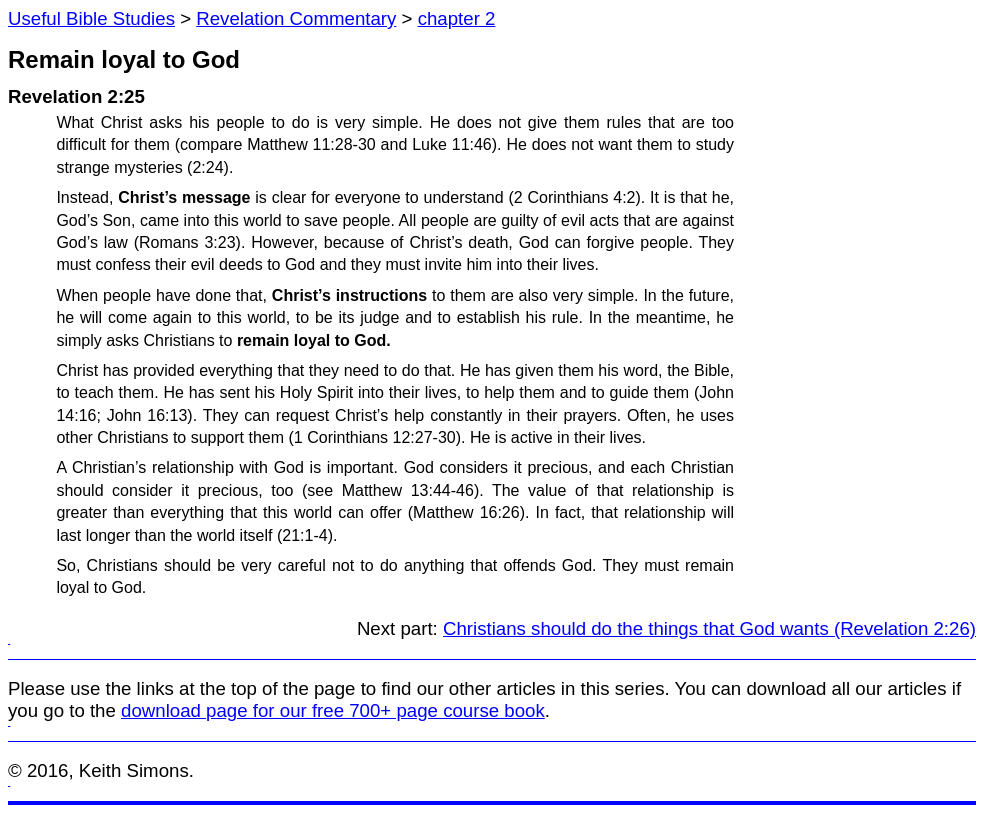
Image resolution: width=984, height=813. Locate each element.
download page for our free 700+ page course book (333, 710)
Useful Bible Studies (91, 18)
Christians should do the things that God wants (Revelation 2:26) (709, 628)
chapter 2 (457, 18)
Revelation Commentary (296, 18)
